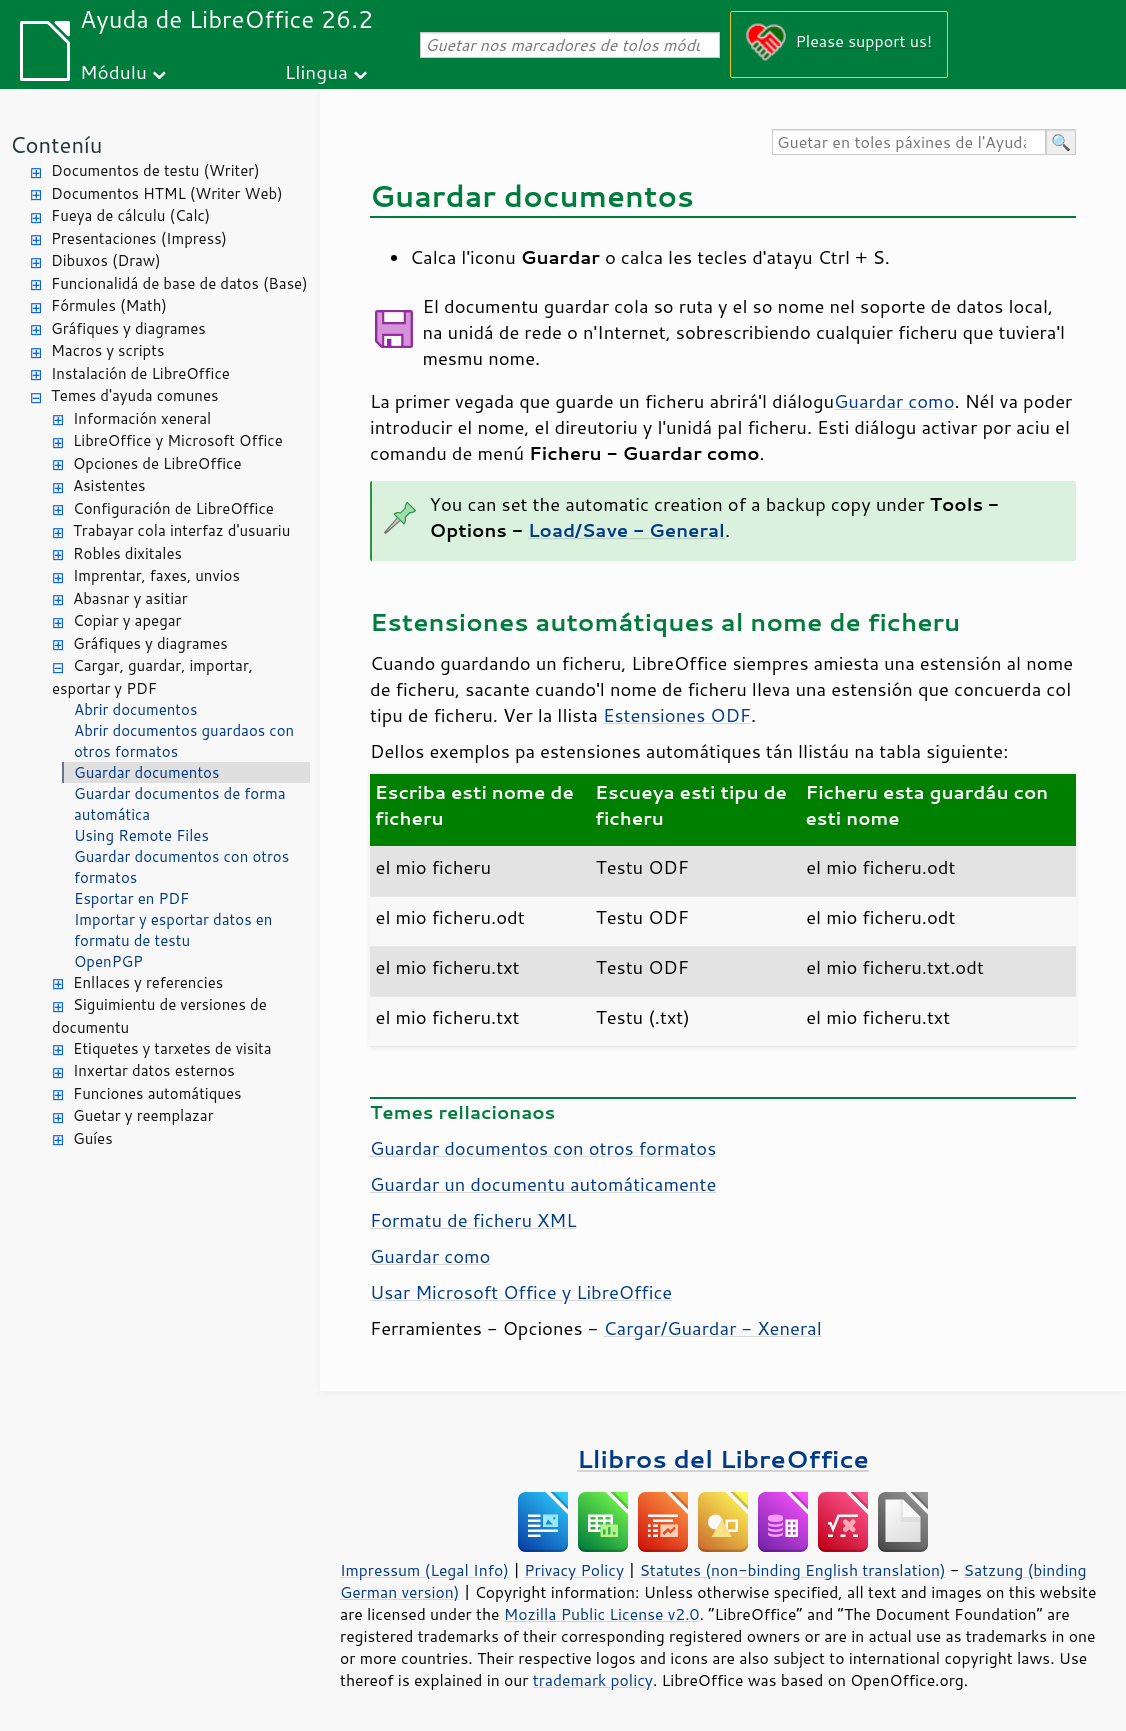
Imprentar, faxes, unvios (156, 575)
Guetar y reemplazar (143, 1115)
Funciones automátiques (157, 1093)
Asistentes (109, 485)
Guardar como (894, 401)
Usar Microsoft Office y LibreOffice (521, 1292)
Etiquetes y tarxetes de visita (172, 1048)
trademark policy (593, 1680)
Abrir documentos (135, 709)
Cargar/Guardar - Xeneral (713, 1328)
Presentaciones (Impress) (139, 238)
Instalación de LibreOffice (140, 373)
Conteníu (56, 144)
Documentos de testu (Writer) (155, 170)
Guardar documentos (146, 772)
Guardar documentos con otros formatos (181, 867)
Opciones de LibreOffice (157, 463)
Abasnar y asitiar (130, 598)
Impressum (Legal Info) (424, 1570)
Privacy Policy (574, 1570)
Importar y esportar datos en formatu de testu (173, 930)
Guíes (93, 1138)
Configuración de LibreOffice (173, 508)
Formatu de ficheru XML (473, 1220)
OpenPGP (108, 961)
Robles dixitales (127, 553)
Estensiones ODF (677, 715)
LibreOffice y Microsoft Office (178, 440)
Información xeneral (142, 418)
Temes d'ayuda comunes (134, 395)
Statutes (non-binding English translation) (792, 1570)
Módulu (113, 71)
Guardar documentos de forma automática (180, 804)
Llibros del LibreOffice (723, 1458)
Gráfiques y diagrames (128, 328)
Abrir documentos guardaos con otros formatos (184, 741)
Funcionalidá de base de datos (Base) (179, 283)
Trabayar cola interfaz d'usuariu (181, 530)
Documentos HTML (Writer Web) (167, 193)
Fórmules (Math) (109, 305)
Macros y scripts (107, 350)
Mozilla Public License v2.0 (602, 1614)
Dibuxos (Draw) (106, 260)
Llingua (316, 71)
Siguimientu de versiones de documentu (159, 1016)
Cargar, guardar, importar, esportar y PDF (152, 677)
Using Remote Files (141, 835)
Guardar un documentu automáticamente (543, 1184)
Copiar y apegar (127, 620)
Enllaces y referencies (148, 982)
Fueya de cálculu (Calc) (130, 215)
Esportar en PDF (131, 898)
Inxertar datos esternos (154, 1070)
